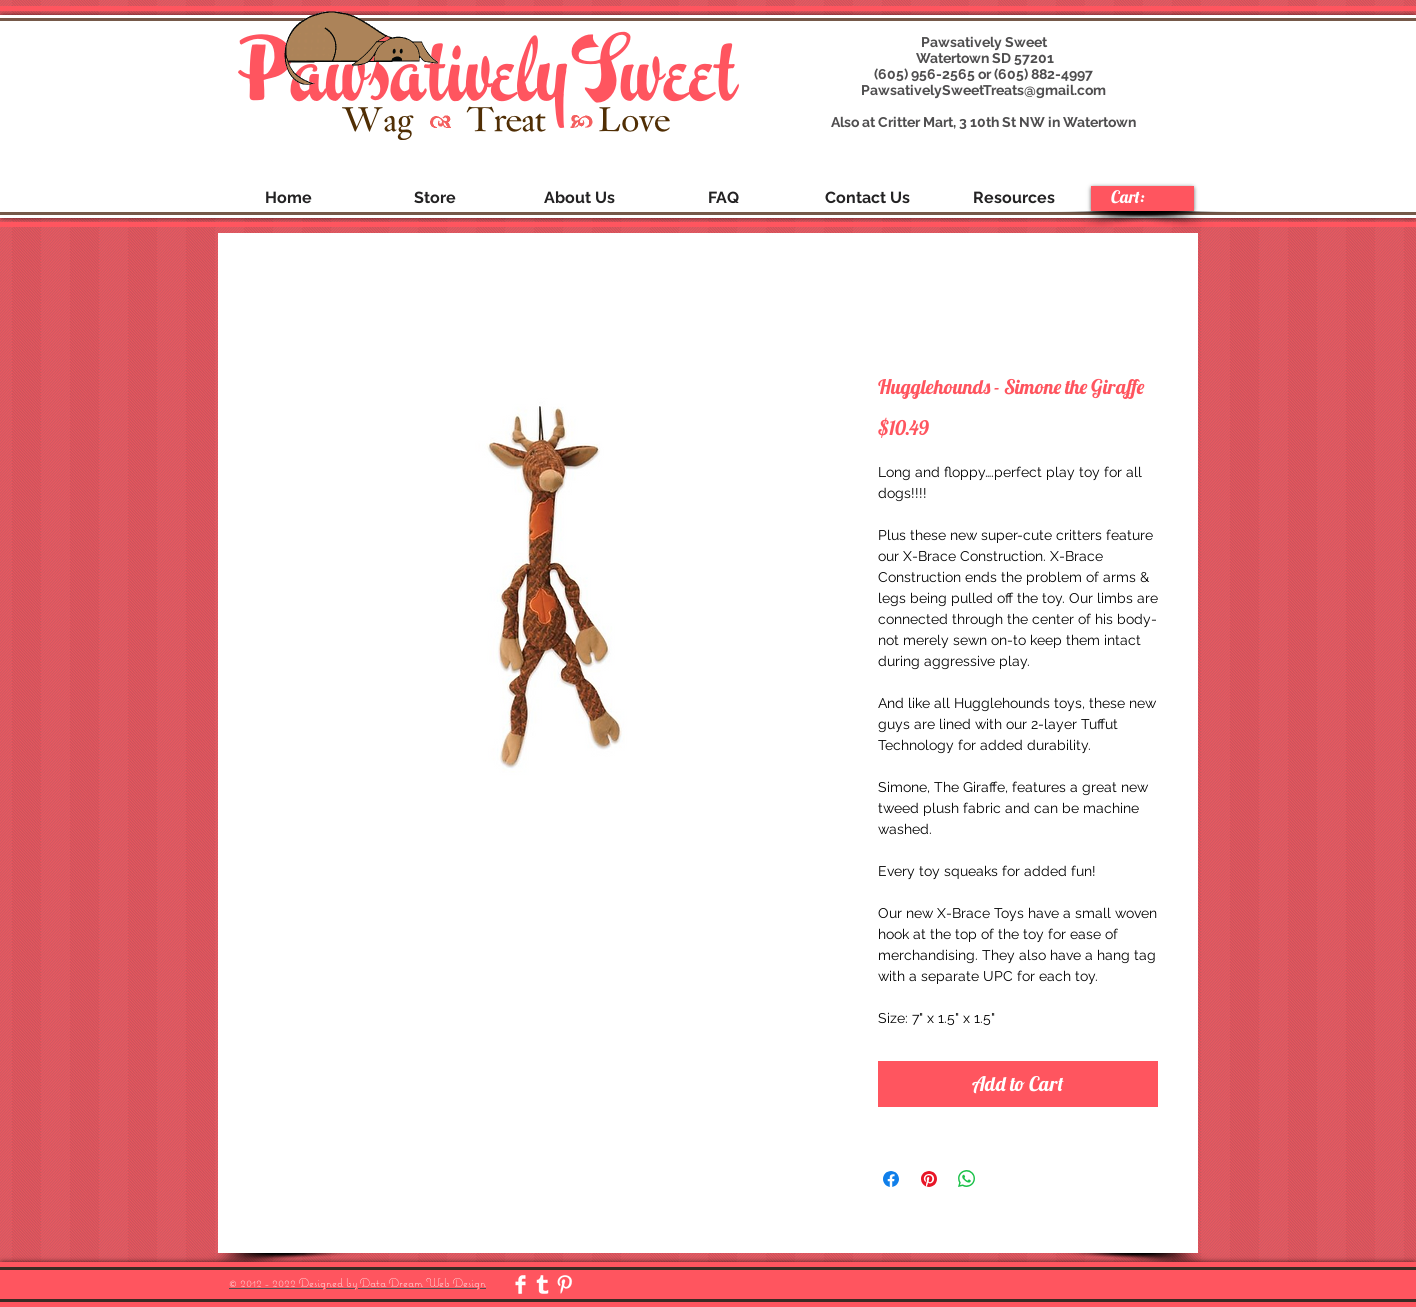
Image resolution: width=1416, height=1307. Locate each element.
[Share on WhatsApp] (967, 1179)
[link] (1141, 197)
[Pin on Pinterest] (929, 1179)
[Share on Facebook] (891, 1179)
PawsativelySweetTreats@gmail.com (983, 90)
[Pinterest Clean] (564, 1284)
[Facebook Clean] (520, 1284)
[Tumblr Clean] (542, 1284)
